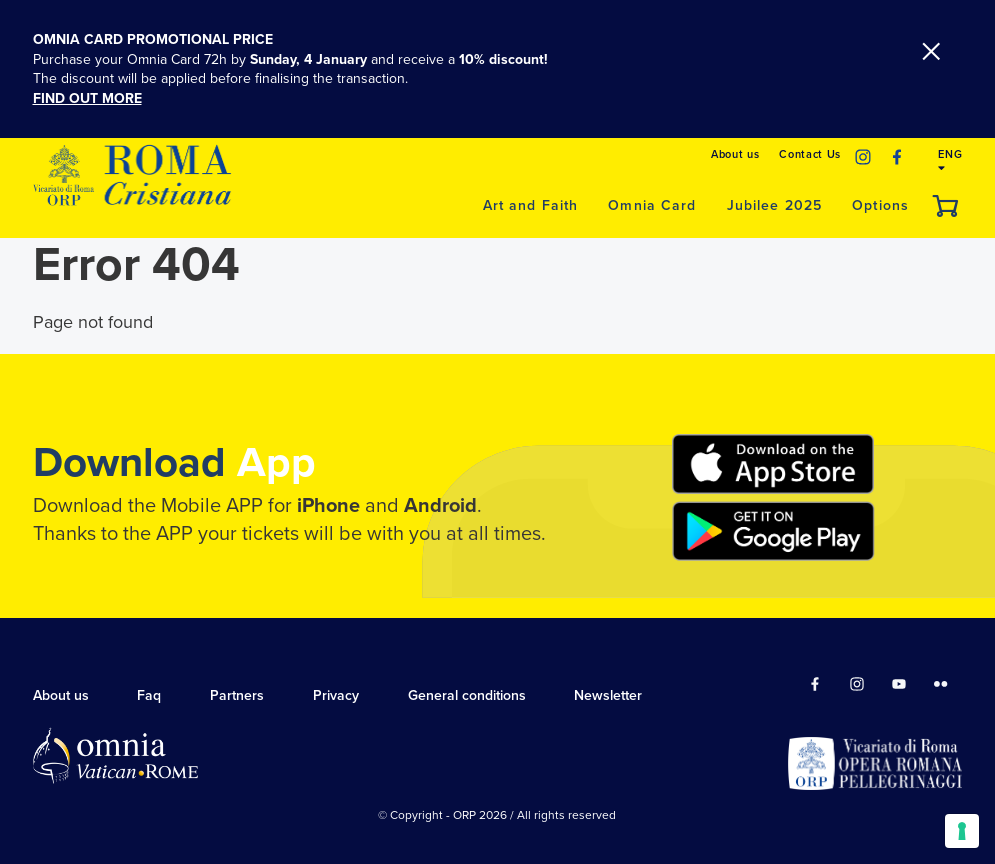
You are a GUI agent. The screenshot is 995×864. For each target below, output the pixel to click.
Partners (237, 695)
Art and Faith (531, 205)
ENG (950, 160)
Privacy (336, 695)
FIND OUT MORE (87, 98)
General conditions (467, 695)
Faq (149, 695)
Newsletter (608, 695)
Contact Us (810, 154)
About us (735, 154)
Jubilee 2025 (775, 205)
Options (880, 205)
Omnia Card (652, 205)
